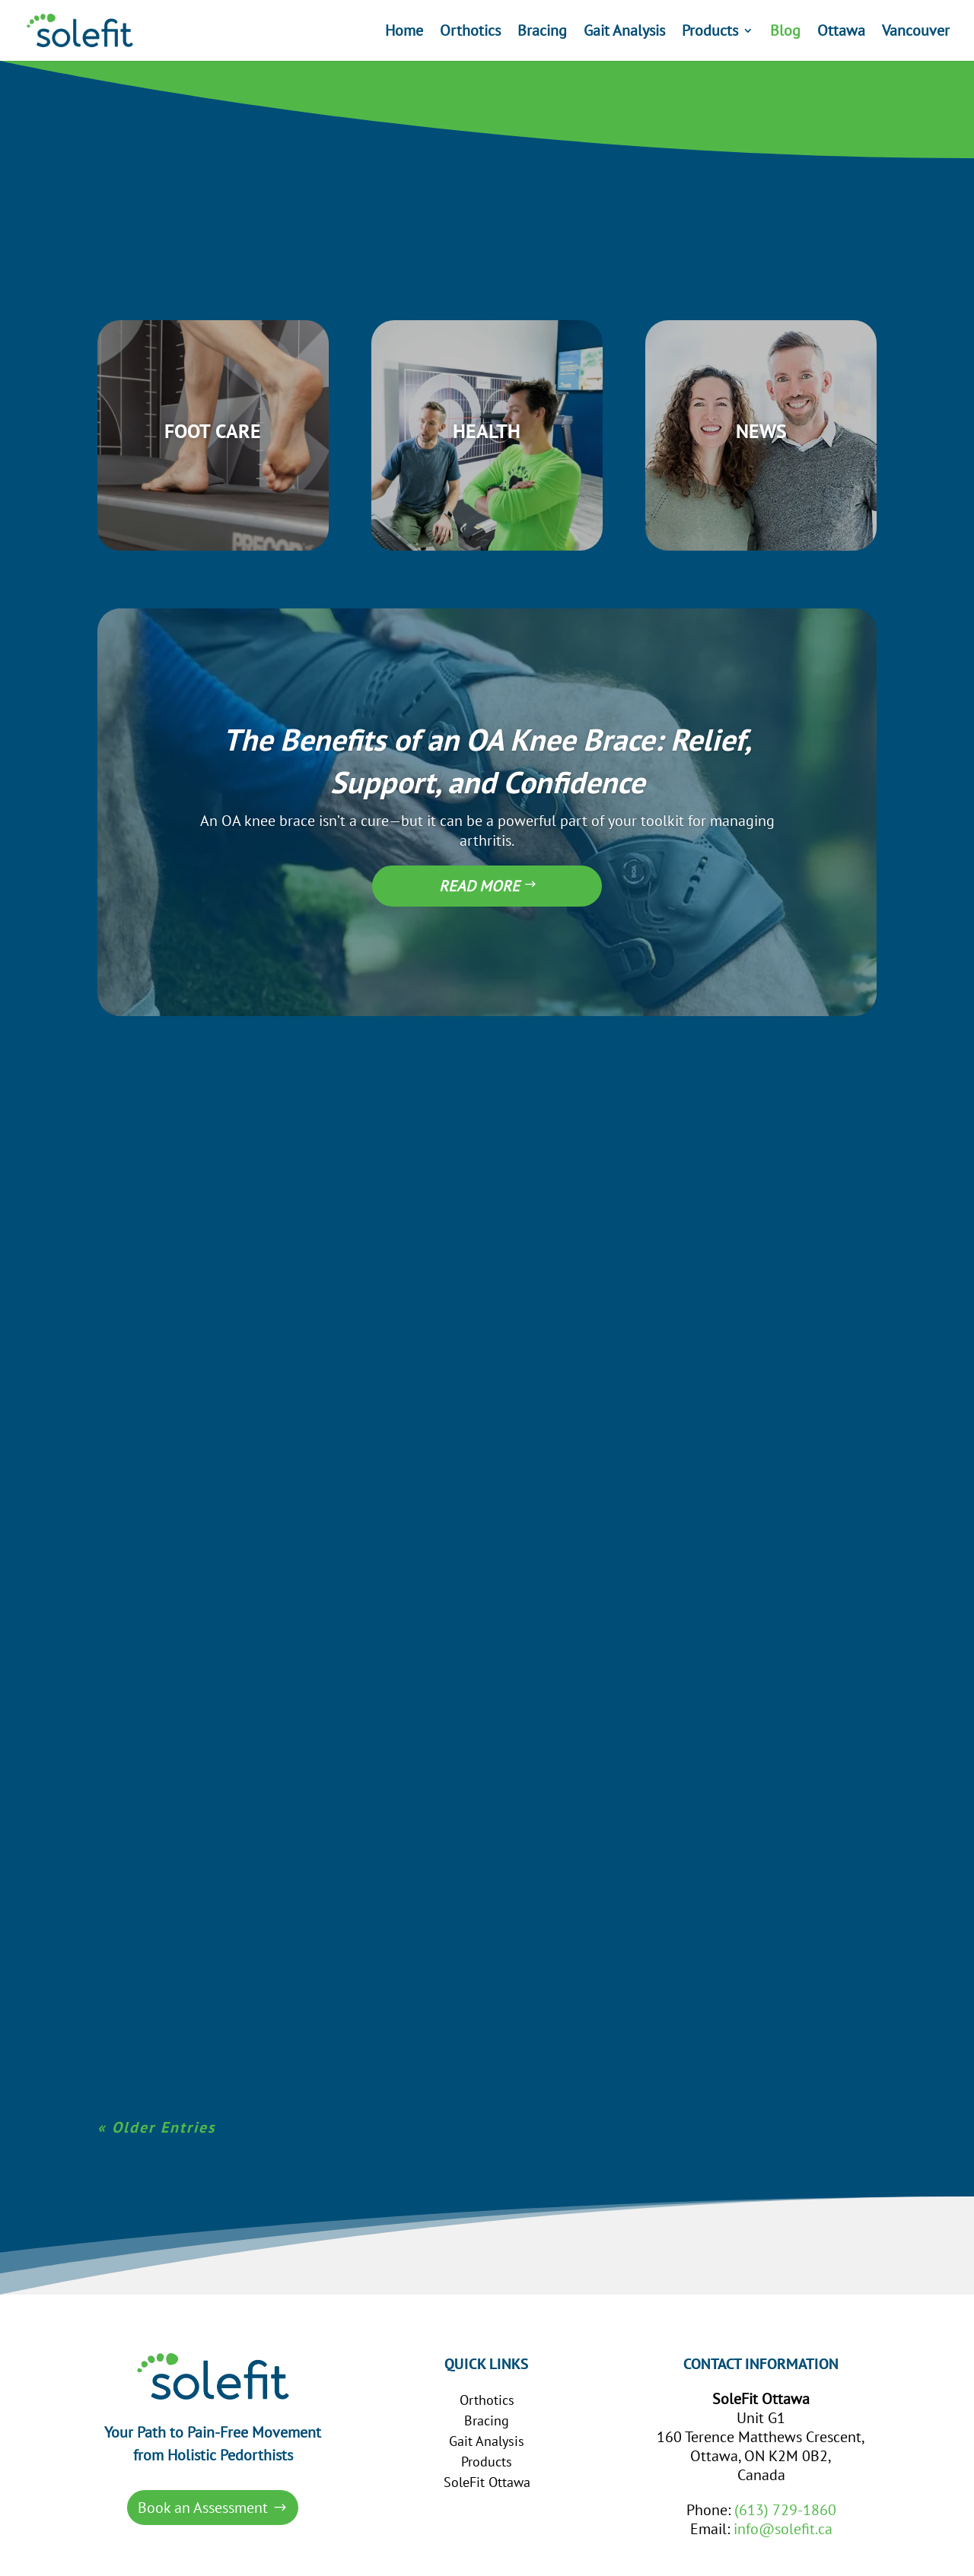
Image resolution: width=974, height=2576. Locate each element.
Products (710, 32)
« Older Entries (156, 2107)
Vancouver (916, 32)
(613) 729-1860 (785, 2488)
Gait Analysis (624, 32)
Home (404, 32)
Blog (785, 32)
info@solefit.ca (783, 2507)
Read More (479, 865)
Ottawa (841, 32)
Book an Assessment (203, 2486)
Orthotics (470, 32)
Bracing (542, 32)
